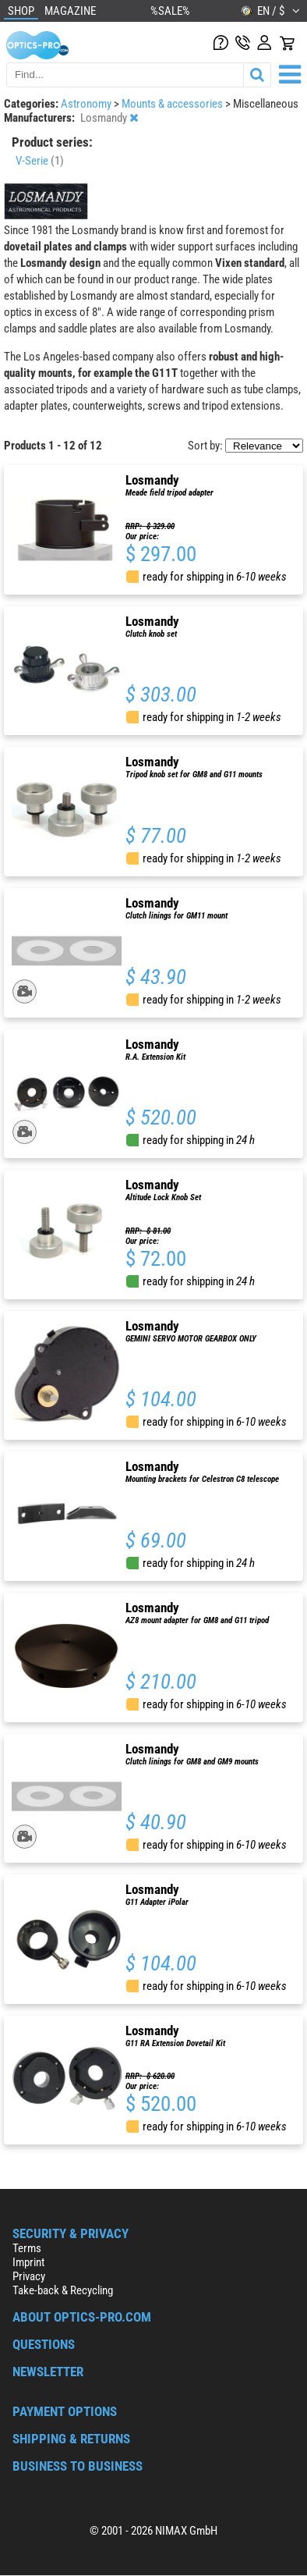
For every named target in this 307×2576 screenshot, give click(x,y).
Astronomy (87, 104)
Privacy (28, 2276)
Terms (26, 2248)
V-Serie (40, 161)
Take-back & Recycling (62, 2290)
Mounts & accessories (173, 104)
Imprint (28, 2262)
